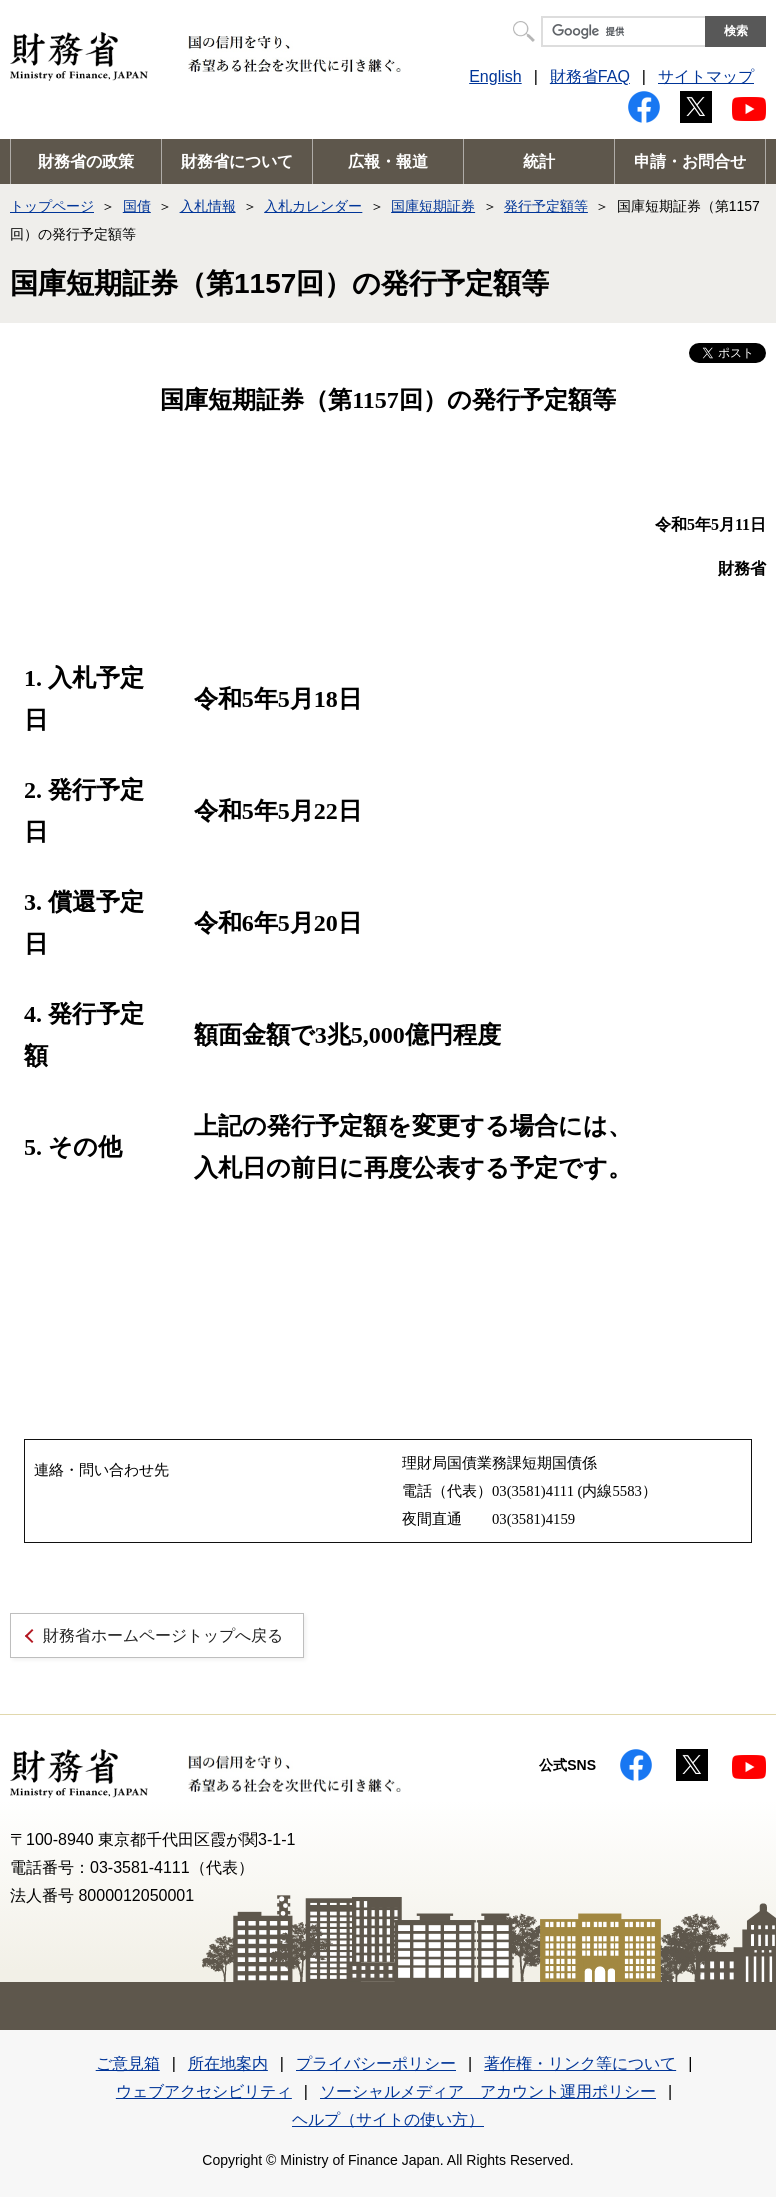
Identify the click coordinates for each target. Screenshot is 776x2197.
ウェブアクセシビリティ (204, 2091)
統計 (539, 161)
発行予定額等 (546, 206)
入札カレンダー (313, 206)
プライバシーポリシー (376, 2063)
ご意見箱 (128, 2063)
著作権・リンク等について (580, 2063)
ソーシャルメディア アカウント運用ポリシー (488, 2091)
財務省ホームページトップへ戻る (163, 1635)
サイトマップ (706, 76)
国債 (137, 206)
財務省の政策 (86, 161)
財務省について (237, 161)
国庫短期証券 (433, 206)
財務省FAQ (590, 76)
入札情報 (208, 206)
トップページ (52, 206)
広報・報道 (388, 161)
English (495, 76)
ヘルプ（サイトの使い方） (388, 2119)
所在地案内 (228, 2063)
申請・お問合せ (690, 161)
